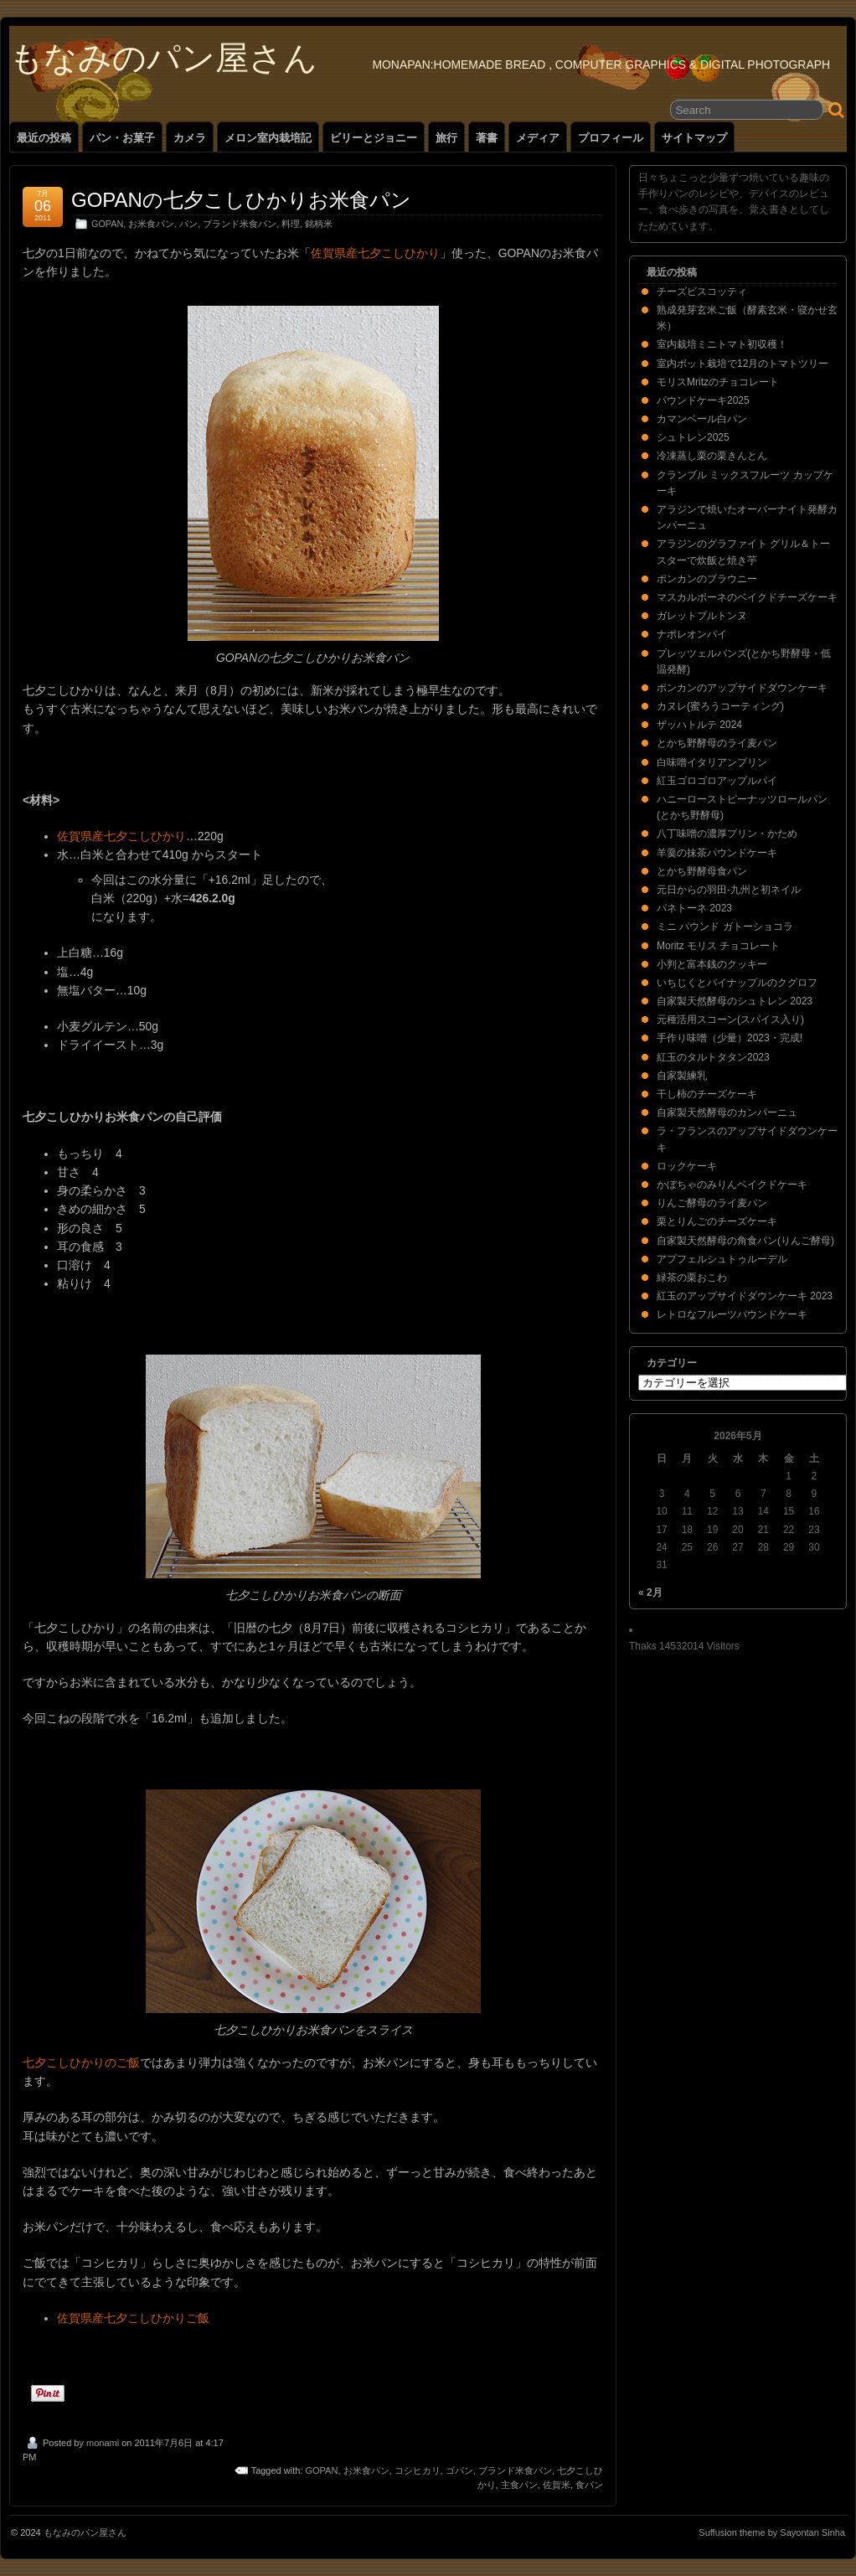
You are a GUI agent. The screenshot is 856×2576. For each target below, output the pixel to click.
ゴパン (459, 2470)
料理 (290, 224)
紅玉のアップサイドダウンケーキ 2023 (745, 1296)
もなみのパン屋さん (163, 57)
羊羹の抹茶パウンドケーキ (717, 853)
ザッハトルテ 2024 (699, 724)
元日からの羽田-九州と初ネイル (729, 890)
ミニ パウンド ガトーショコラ (725, 926)
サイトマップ (694, 138)
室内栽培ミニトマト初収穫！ (722, 344)
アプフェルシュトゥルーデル (722, 1259)
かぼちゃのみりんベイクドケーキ (732, 1184)
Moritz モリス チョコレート (718, 946)
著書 (487, 138)
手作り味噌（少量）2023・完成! (729, 1038)
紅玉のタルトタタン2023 (713, 1057)
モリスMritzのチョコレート (718, 382)
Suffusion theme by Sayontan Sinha (772, 2532)
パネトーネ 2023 (694, 908)
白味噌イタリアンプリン (712, 762)
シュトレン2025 (693, 437)
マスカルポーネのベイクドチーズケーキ (747, 597)
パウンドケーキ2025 (703, 400)
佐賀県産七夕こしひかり (375, 253)
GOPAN (107, 224)
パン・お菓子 (122, 138)
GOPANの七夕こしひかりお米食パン (241, 199)
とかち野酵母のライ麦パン (717, 743)
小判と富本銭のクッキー (712, 964)
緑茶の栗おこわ (692, 1277)
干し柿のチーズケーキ (707, 1094)
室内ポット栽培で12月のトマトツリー (742, 363)
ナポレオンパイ (692, 634)
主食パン (519, 2485)
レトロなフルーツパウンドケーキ (732, 1314)
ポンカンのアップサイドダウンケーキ (742, 688)
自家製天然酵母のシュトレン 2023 (734, 1001)
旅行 (446, 138)
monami (102, 2443)
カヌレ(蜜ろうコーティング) (720, 706)
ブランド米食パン (239, 224)
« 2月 (650, 1592)
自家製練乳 (682, 1076)
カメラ (189, 138)
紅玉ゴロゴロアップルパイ (717, 781)
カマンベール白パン (702, 419)
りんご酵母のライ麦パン (712, 1203)
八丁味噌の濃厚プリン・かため (727, 833)
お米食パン (151, 224)
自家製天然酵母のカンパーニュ (727, 1112)
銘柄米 (319, 224)
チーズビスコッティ (702, 291)
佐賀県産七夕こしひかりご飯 (133, 2318)
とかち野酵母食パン (702, 871)
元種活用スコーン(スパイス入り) (730, 1019)
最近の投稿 (44, 138)
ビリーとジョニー (373, 138)
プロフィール (610, 138)
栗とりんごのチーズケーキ (717, 1221)
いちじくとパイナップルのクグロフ (737, 983)
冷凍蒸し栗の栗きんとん (712, 456)
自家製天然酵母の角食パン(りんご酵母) (745, 1241)
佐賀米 (556, 2485)
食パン (589, 2485)
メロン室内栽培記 (268, 138)
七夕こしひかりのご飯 (81, 2062)
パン (188, 224)
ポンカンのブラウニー (707, 579)
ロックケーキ (687, 1166)
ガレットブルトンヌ (702, 616)
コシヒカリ (417, 2470)
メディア (537, 138)
